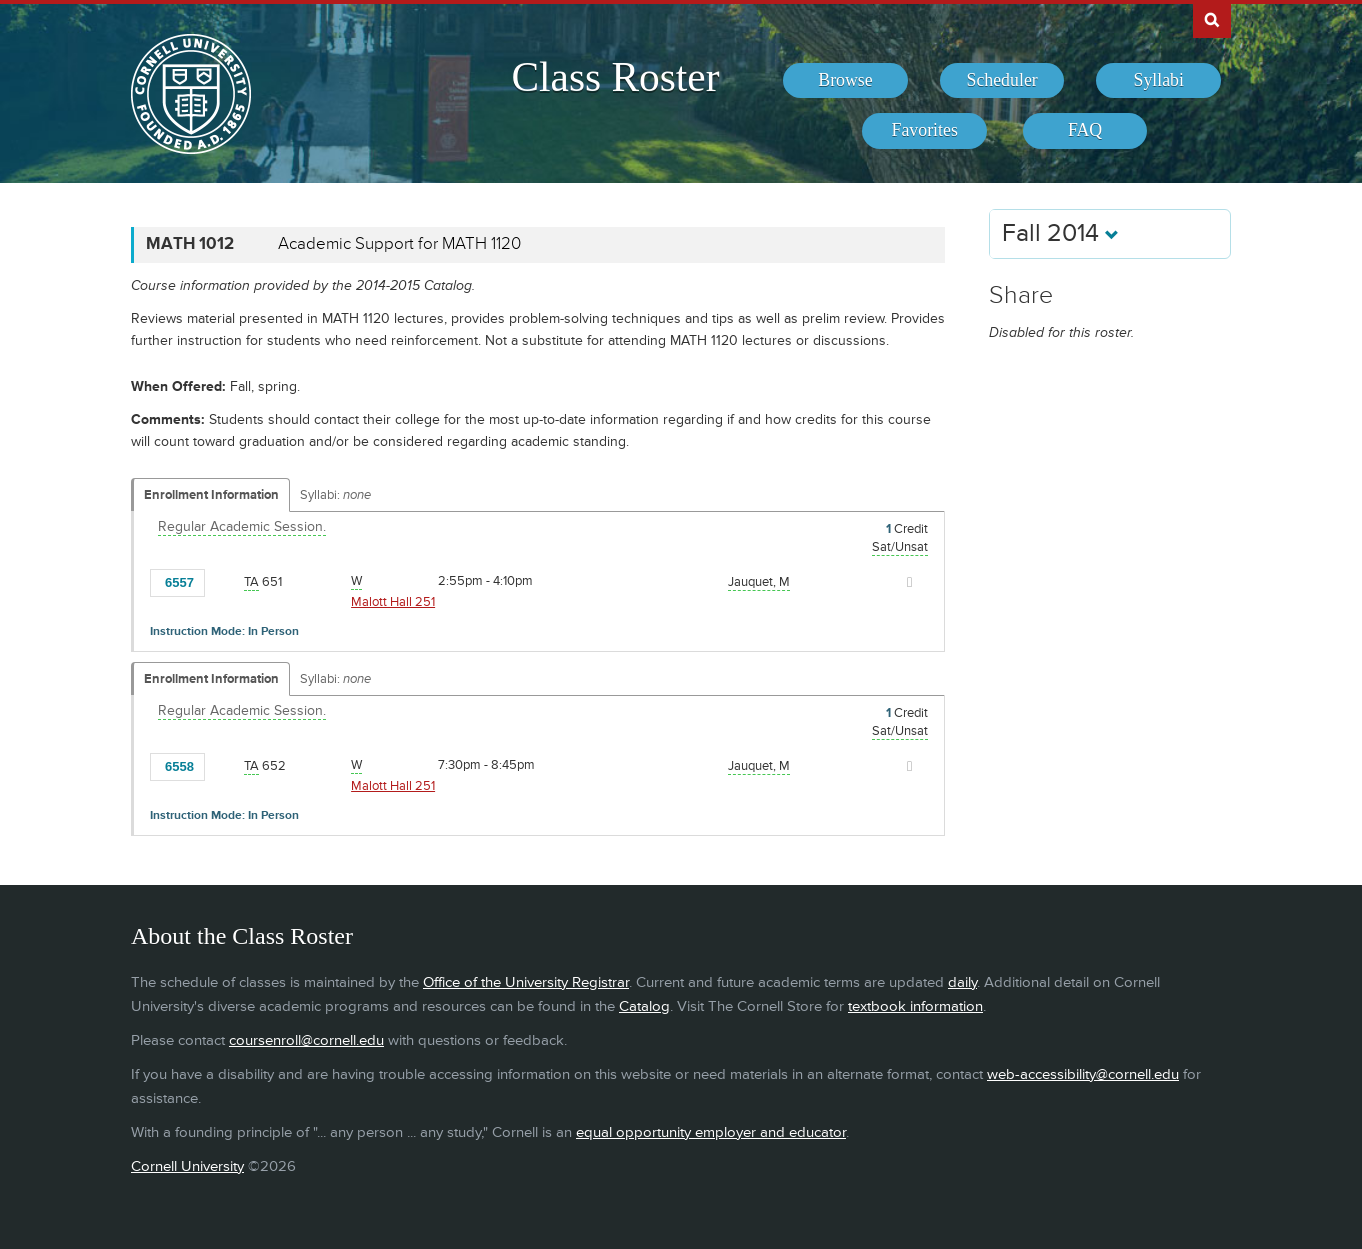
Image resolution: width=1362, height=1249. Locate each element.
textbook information (915, 1006)
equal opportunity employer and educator (711, 1132)
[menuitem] (845, 81)
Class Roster (615, 77)
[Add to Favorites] (225, 582)
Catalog (644, 1006)
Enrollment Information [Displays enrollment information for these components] (211, 495)
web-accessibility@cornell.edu (1083, 1074)
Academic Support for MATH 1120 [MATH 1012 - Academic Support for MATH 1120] (399, 244)
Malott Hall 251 (393, 602)
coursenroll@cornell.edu (306, 1040)
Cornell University (187, 1166)
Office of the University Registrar (526, 982)
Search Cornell (1212, 19)
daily (962, 982)
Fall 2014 (1060, 233)
